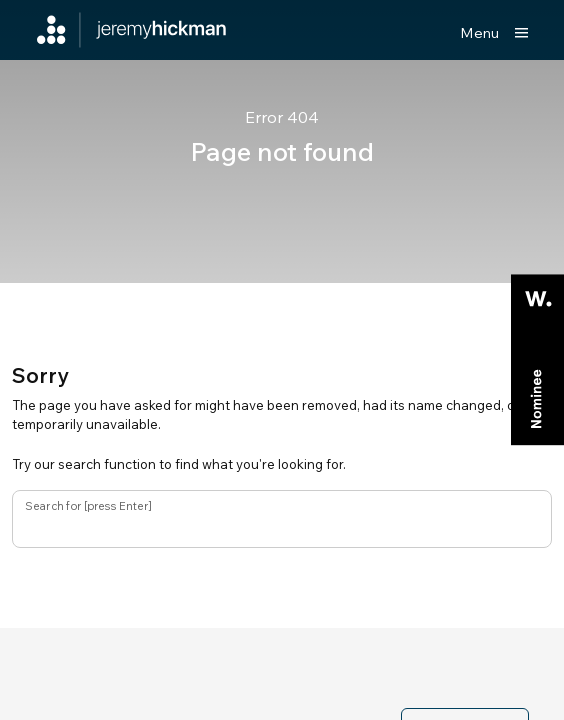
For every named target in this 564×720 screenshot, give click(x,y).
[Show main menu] (494, 33)
